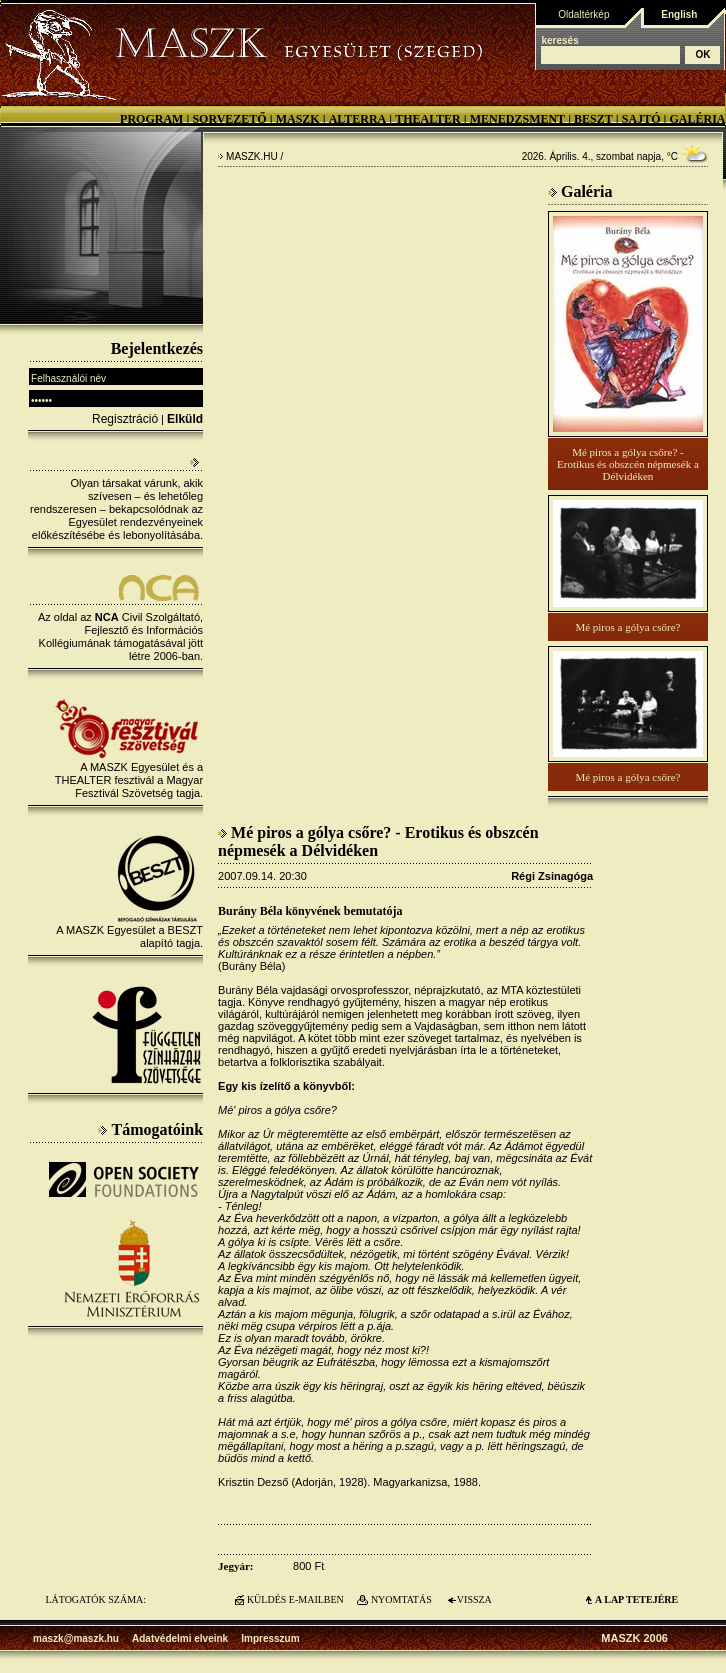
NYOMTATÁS (401, 1599)
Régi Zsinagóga (552, 876)
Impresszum (270, 1638)
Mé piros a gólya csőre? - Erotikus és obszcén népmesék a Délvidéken (628, 464)
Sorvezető (229, 119)
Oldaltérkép (583, 14)
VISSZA (474, 1599)
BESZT (593, 119)
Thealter (428, 119)
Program (151, 119)
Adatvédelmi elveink (180, 1638)
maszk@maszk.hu (76, 1638)
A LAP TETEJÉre (636, 1599)
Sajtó (641, 119)
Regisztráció (125, 419)
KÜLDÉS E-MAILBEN (295, 1599)
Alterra (358, 119)
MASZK (298, 119)
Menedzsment (517, 119)
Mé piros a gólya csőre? (627, 627)
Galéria (697, 119)
